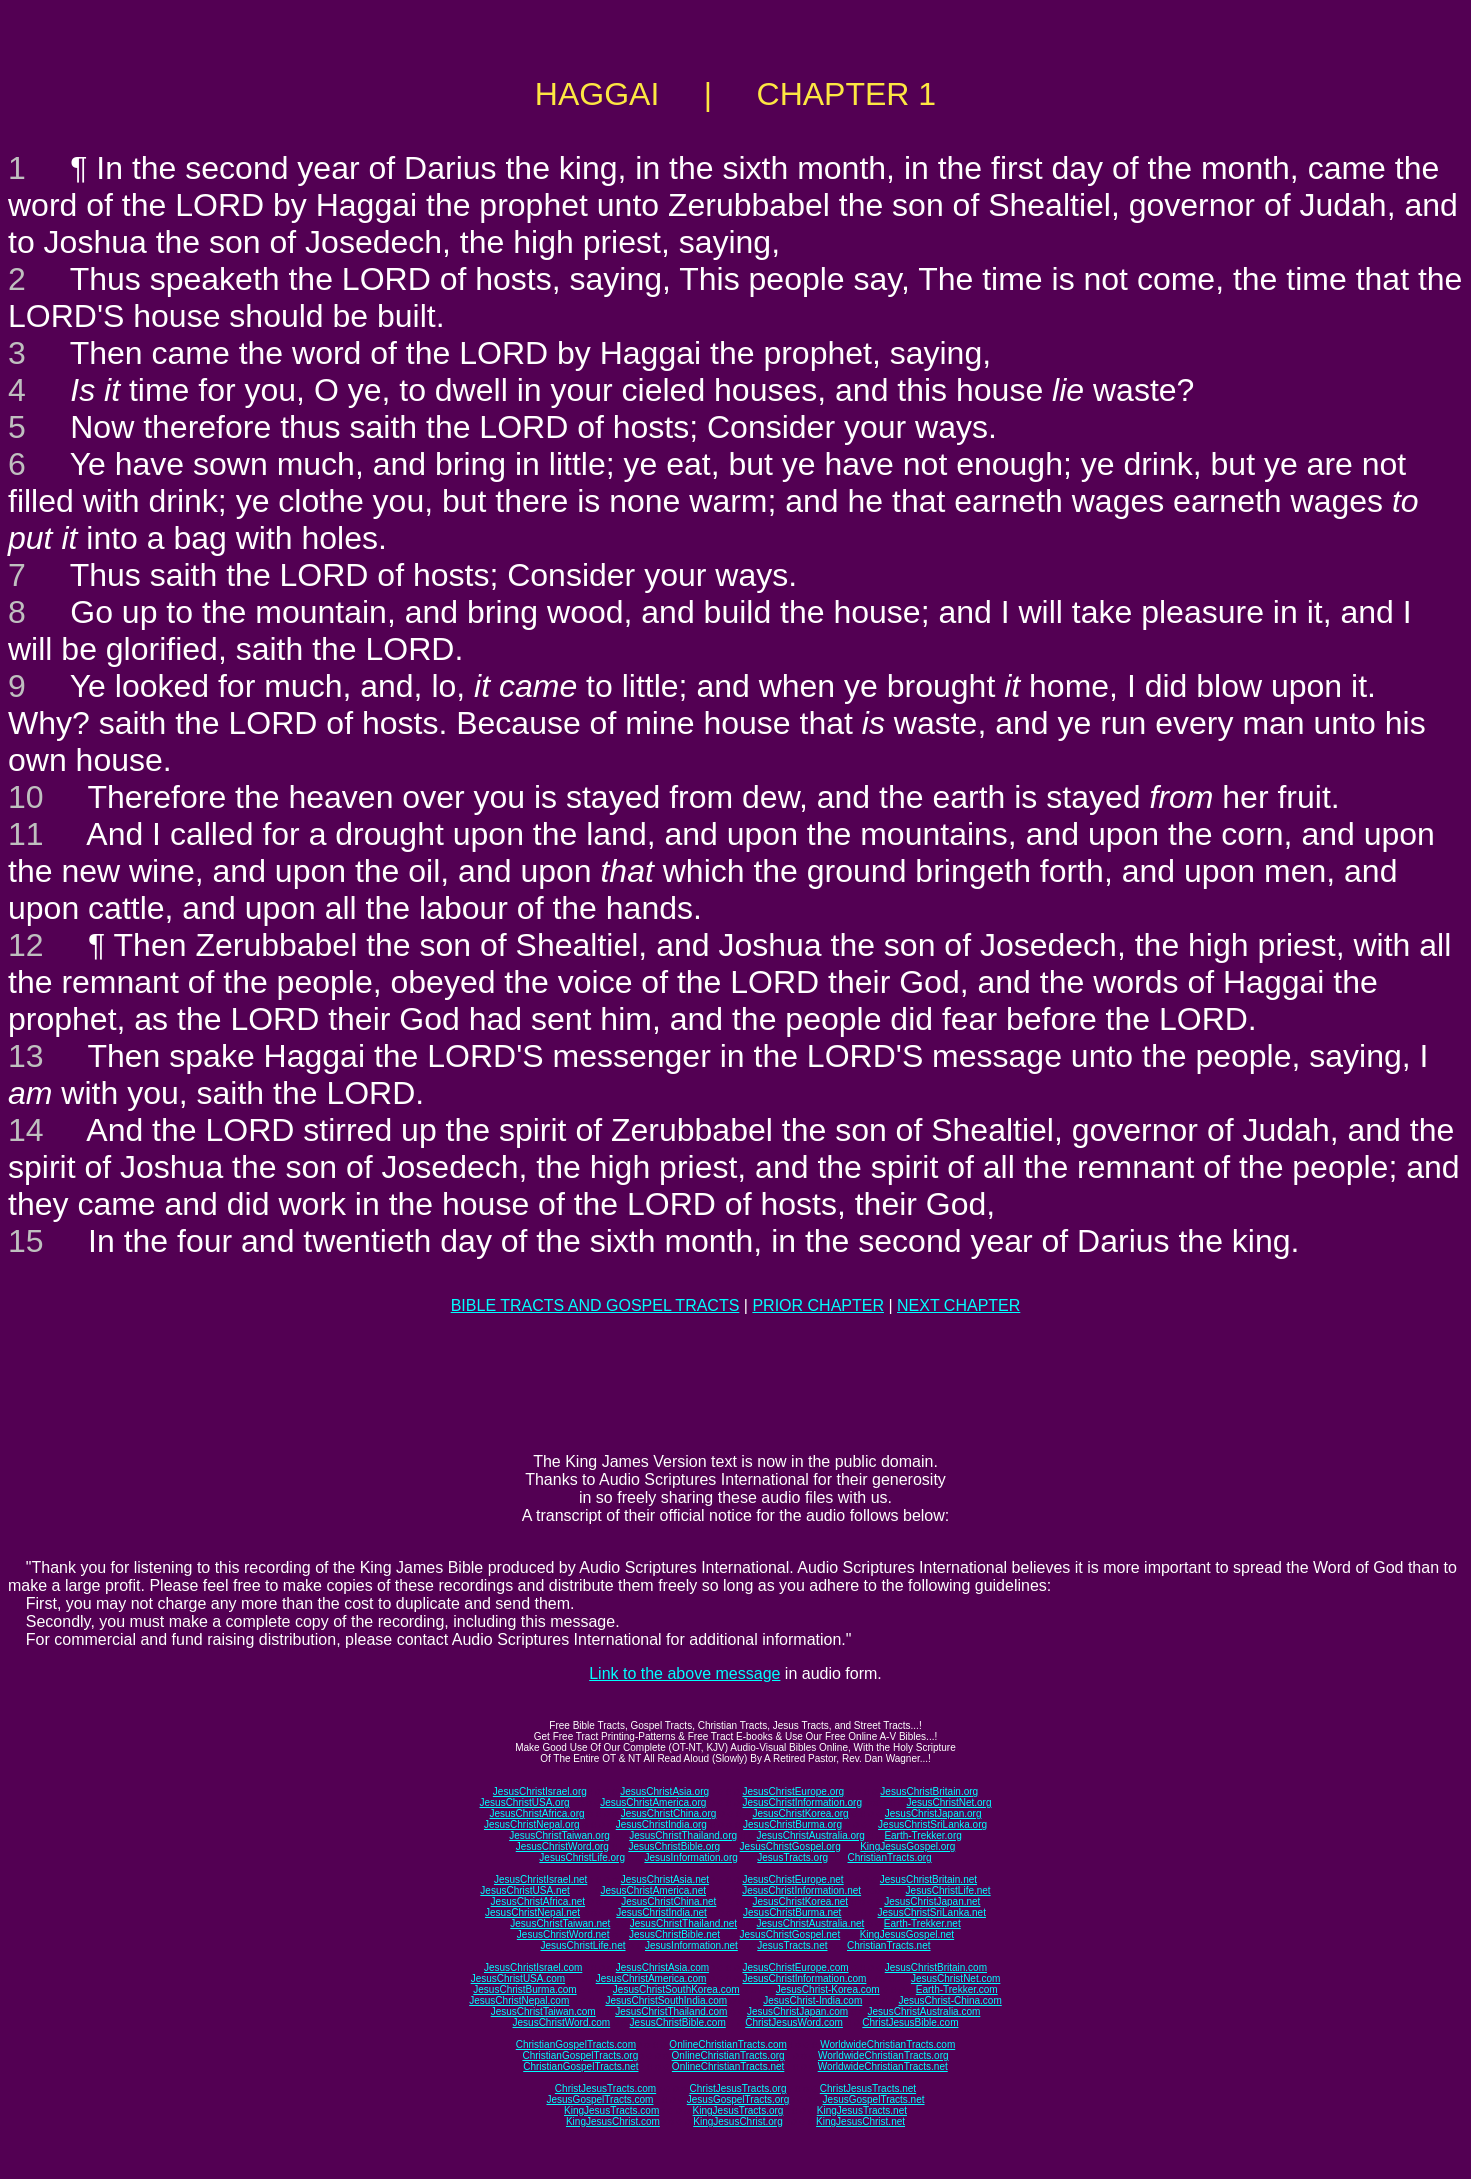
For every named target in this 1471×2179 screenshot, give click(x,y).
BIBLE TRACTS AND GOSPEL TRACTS (595, 1305)
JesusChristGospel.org (790, 1846)
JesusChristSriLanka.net (932, 1912)
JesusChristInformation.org (802, 1802)
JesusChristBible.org (674, 1846)
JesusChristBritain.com (936, 1967)
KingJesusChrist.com (613, 2121)
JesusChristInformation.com (804, 1978)
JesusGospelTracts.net (874, 2099)
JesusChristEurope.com (795, 1967)
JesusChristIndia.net (661, 1912)
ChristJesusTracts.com (605, 2088)
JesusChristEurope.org (793, 1791)
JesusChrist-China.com (949, 2000)
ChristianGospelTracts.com (576, 2044)
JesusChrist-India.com (812, 2000)
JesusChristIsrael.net (540, 1879)
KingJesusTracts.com (611, 2110)
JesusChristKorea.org (800, 1813)
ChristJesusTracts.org (738, 2088)
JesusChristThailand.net (683, 1923)
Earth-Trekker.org (922, 1835)
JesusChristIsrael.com (533, 1967)
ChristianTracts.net (889, 1945)
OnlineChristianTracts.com (727, 2044)
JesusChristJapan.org (933, 1813)
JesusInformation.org (690, 1857)
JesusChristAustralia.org (811, 1835)
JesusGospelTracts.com (600, 2099)
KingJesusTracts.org (738, 2110)
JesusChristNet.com (955, 1978)
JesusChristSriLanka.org (932, 1824)
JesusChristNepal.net (532, 1912)
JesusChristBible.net (674, 1934)
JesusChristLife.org (582, 1857)
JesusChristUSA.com (518, 1978)
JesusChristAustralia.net (811, 1923)
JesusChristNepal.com (519, 2000)
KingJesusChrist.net (860, 2121)
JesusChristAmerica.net (653, 1890)
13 (26, 1056)
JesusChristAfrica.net (538, 1901)
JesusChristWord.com (562, 2022)
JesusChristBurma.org (792, 1824)
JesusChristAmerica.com (651, 1978)
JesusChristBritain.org (929, 1791)
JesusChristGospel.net (790, 1934)
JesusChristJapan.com (797, 2011)
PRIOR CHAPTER (818, 1305)
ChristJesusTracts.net (868, 2088)
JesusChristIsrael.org (540, 1791)
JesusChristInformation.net (801, 1890)
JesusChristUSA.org (525, 1802)
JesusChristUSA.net (524, 1890)
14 (26, 1130)
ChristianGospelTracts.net (580, 2066)
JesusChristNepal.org (532, 1824)
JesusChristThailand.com (671, 2011)
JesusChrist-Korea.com (828, 1989)
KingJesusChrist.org (737, 2121)
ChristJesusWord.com (794, 2022)
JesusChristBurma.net (792, 1912)
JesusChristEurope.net (792, 1879)
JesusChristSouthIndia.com (666, 2000)
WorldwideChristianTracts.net (883, 2066)
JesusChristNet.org (948, 1802)
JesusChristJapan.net (932, 1901)
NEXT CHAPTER (958, 1305)
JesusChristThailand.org (683, 1835)
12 (26, 945)
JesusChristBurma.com (524, 1989)
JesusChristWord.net (563, 1934)
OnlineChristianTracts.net (728, 2066)
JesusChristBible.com (678, 2022)
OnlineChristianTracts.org (728, 2055)
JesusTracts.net (792, 1945)
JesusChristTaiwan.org (559, 1835)
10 (26, 797)
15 (26, 1241)
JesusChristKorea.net (800, 1901)
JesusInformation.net (691, 1945)
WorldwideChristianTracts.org (883, 2055)
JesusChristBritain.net (928, 1879)
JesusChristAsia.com (662, 1967)
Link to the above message (684, 1673)
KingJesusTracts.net (862, 2110)
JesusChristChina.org (669, 1813)
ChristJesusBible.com (910, 2022)
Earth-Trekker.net (922, 1923)
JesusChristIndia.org (661, 1824)
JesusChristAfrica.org (537, 1813)
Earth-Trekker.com (957, 1989)
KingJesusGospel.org (907, 1846)
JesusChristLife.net (948, 1890)
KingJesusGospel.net (907, 1934)
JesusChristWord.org (562, 1846)
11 (26, 834)
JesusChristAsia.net (665, 1879)
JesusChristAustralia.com (924, 2011)
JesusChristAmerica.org (653, 1802)
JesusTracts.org (792, 1857)
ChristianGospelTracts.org (580, 2055)
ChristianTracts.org (890, 1857)
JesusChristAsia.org (664, 1791)
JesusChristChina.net (668, 1901)
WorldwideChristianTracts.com (887, 2044)
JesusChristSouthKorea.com (676, 1989)
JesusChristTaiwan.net (560, 1923)
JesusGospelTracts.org (738, 2099)
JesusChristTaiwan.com (543, 2011)
